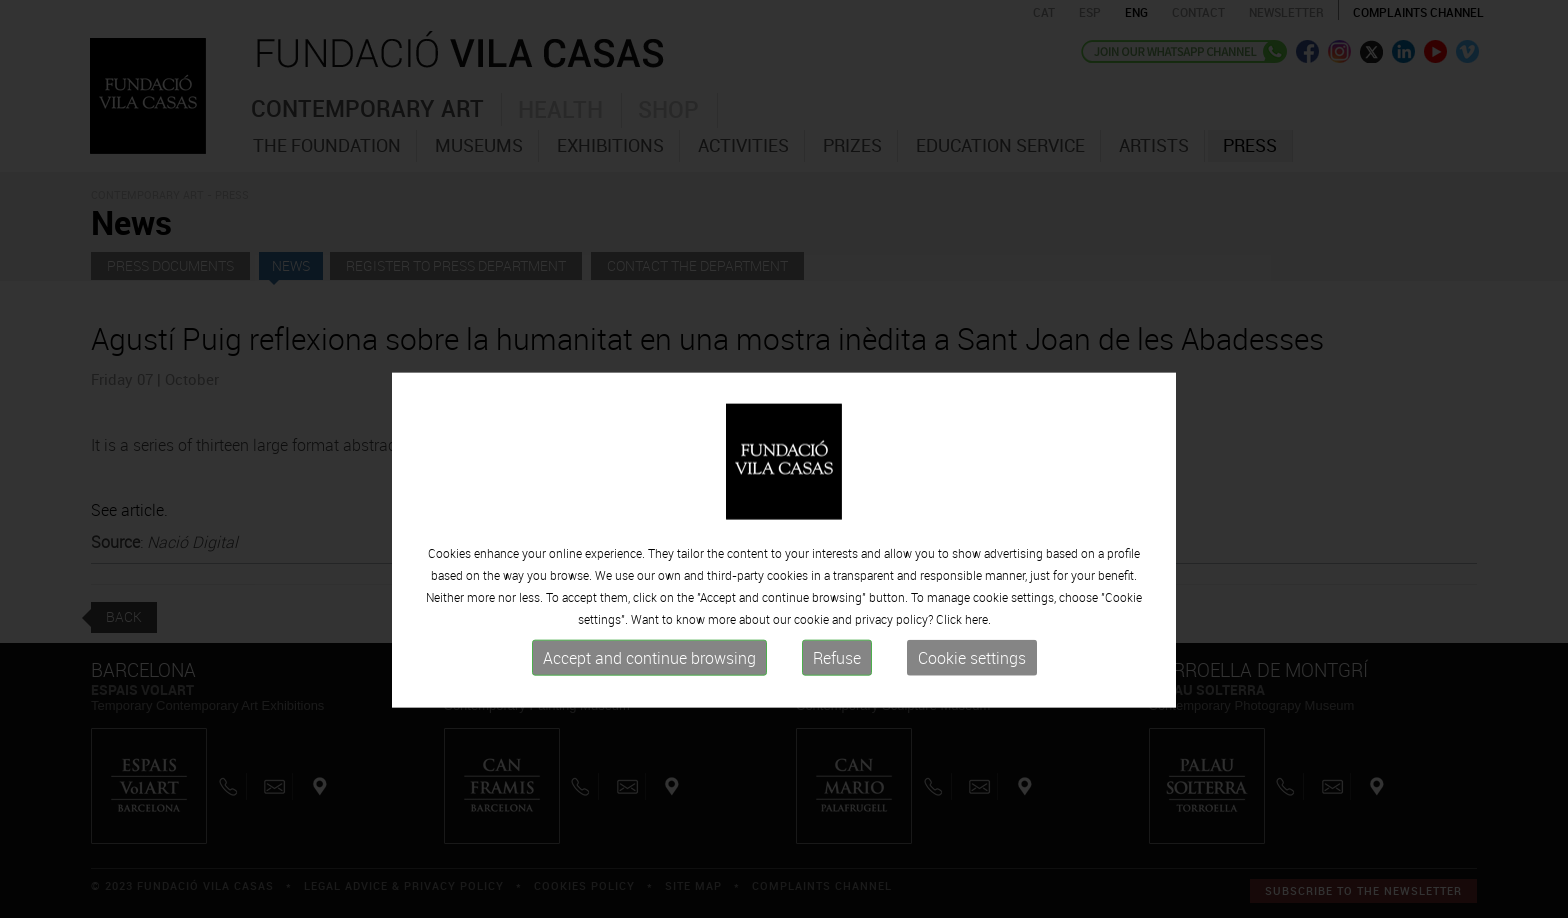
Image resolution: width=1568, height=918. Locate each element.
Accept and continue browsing (649, 750)
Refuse (837, 750)
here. (978, 711)
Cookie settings (972, 750)
